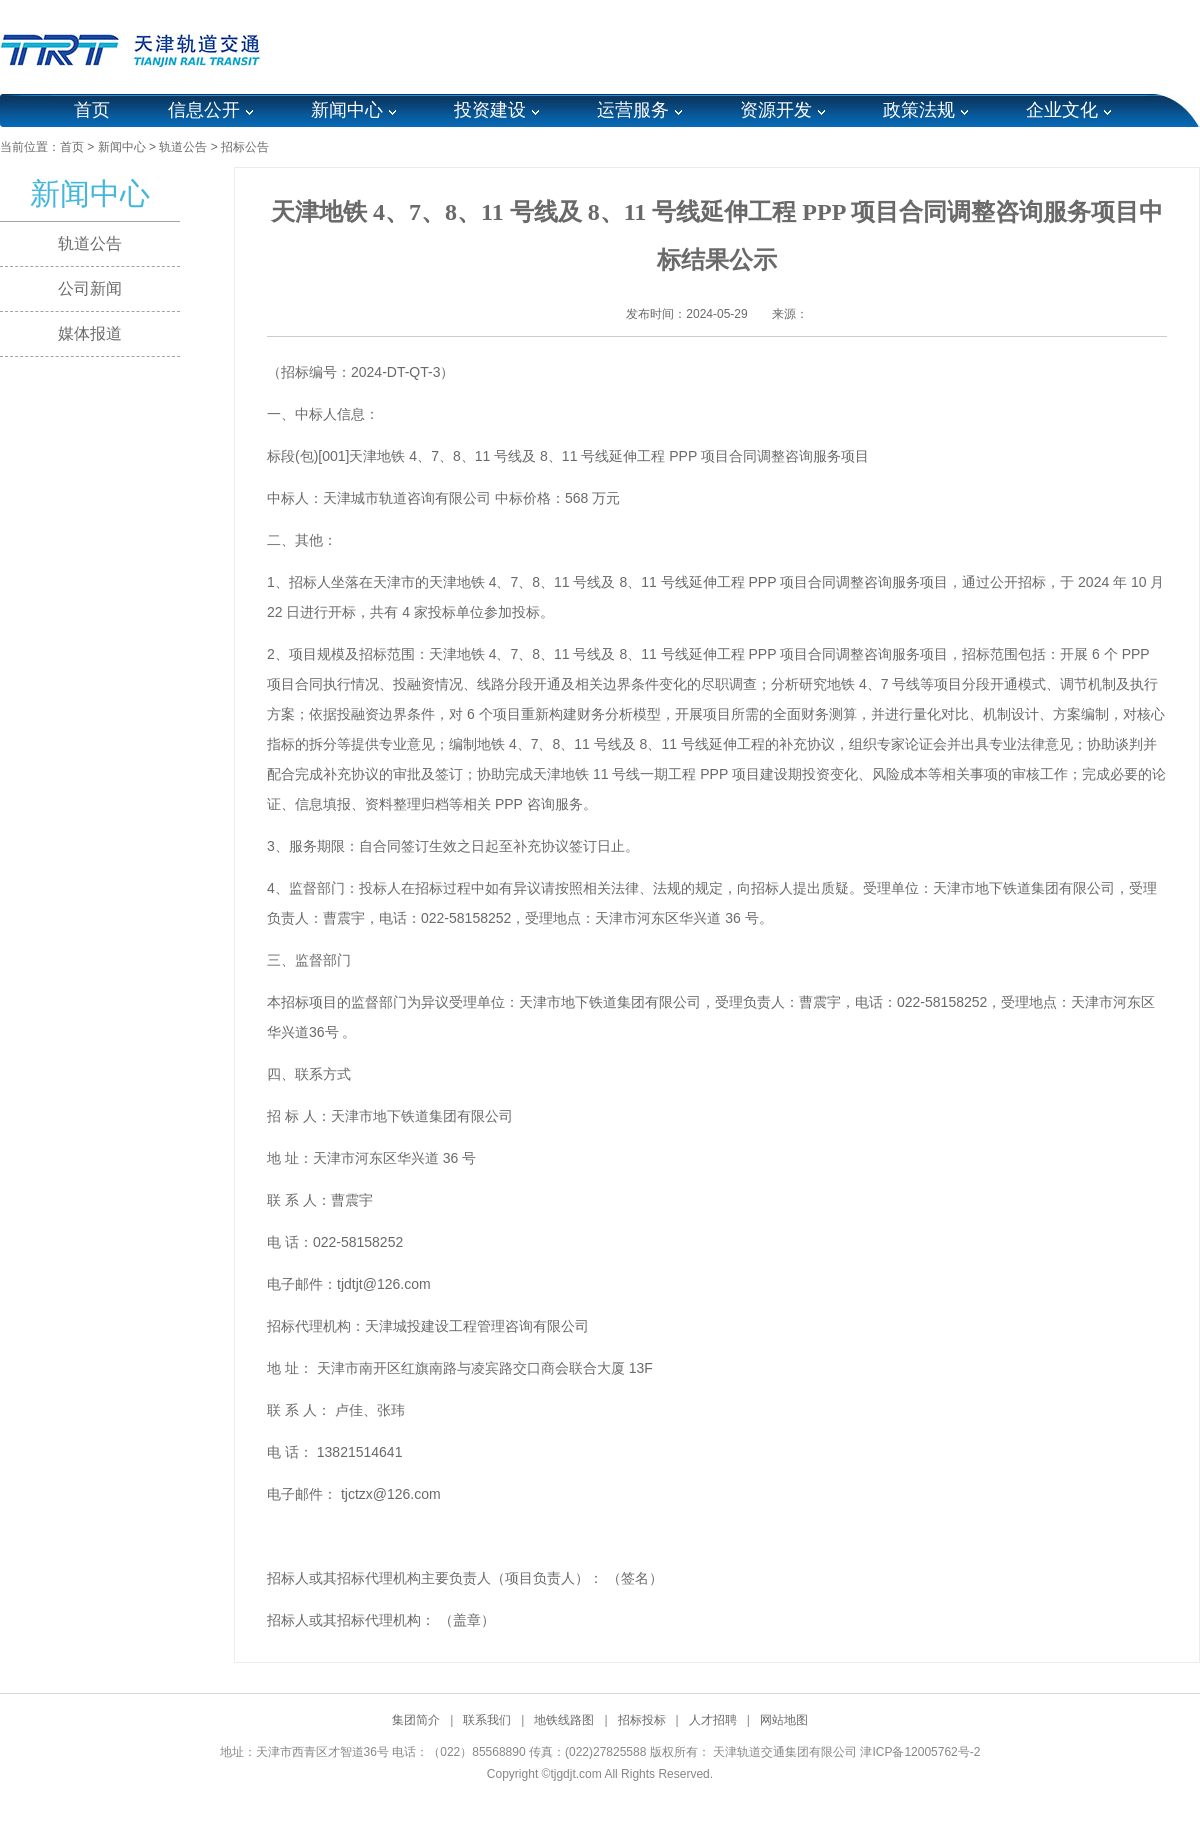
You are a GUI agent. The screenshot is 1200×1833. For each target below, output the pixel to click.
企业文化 (1062, 110)
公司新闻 (90, 288)
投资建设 (490, 110)
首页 (92, 110)
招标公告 (245, 147)
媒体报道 (90, 333)
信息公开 (204, 110)
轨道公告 (183, 147)
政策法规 (919, 110)
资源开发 (776, 110)
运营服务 (633, 110)
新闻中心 (347, 110)
